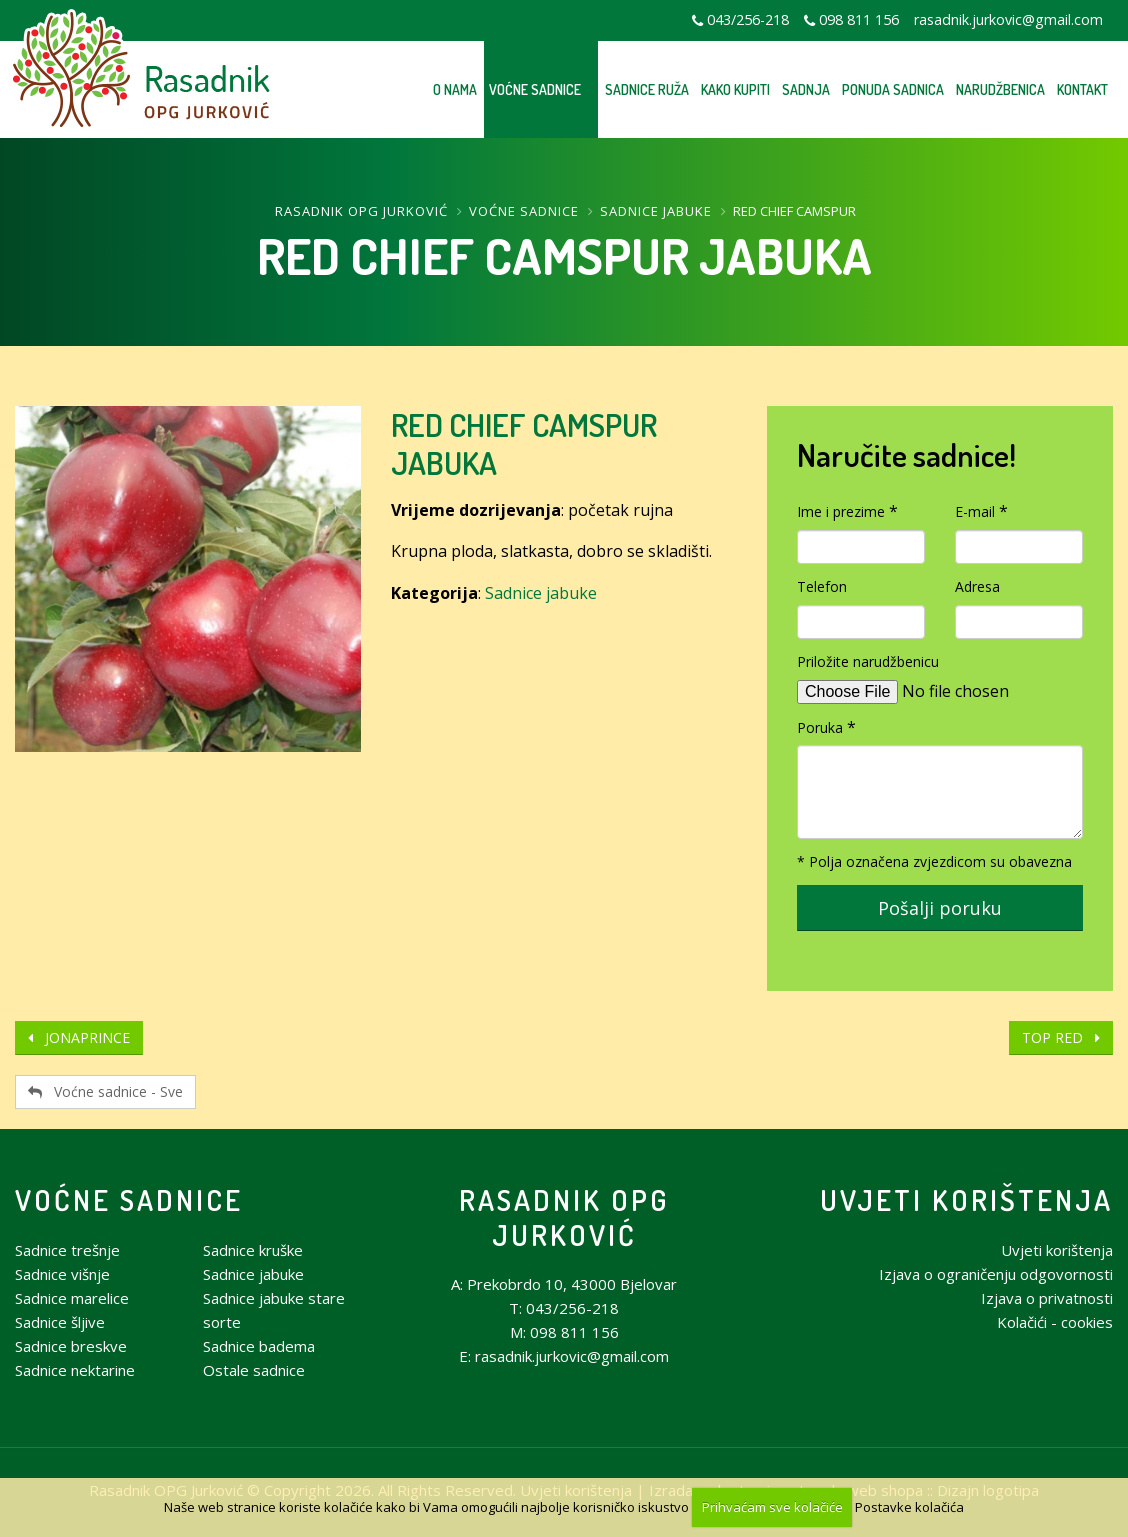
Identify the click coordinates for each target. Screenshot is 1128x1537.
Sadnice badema (259, 1346)
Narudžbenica (1000, 89)
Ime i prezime (841, 511)
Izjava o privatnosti (1047, 1298)
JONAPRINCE (79, 1037)
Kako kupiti (735, 89)
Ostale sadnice (254, 1370)
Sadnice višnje (62, 1274)
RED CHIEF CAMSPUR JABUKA (524, 443)
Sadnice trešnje (67, 1250)
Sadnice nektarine (75, 1370)
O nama (455, 89)
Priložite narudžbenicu (868, 661)
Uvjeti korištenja (966, 1199)
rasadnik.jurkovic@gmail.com (1008, 19)
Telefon (822, 586)
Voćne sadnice (535, 89)
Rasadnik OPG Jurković (361, 211)
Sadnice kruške (253, 1250)
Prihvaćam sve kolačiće (772, 1507)
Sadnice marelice (72, 1298)
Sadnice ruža (647, 89)
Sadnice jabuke (656, 211)
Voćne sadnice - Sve (105, 1091)
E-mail (975, 511)
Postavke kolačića (909, 1507)
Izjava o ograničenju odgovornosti (996, 1274)
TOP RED (1061, 1037)
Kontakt (1082, 89)
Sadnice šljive (60, 1322)
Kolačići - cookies (1055, 1322)
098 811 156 (859, 19)
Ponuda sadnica (893, 89)
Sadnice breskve (71, 1346)
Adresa (977, 586)
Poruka (820, 727)
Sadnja (806, 89)
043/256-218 (748, 19)
